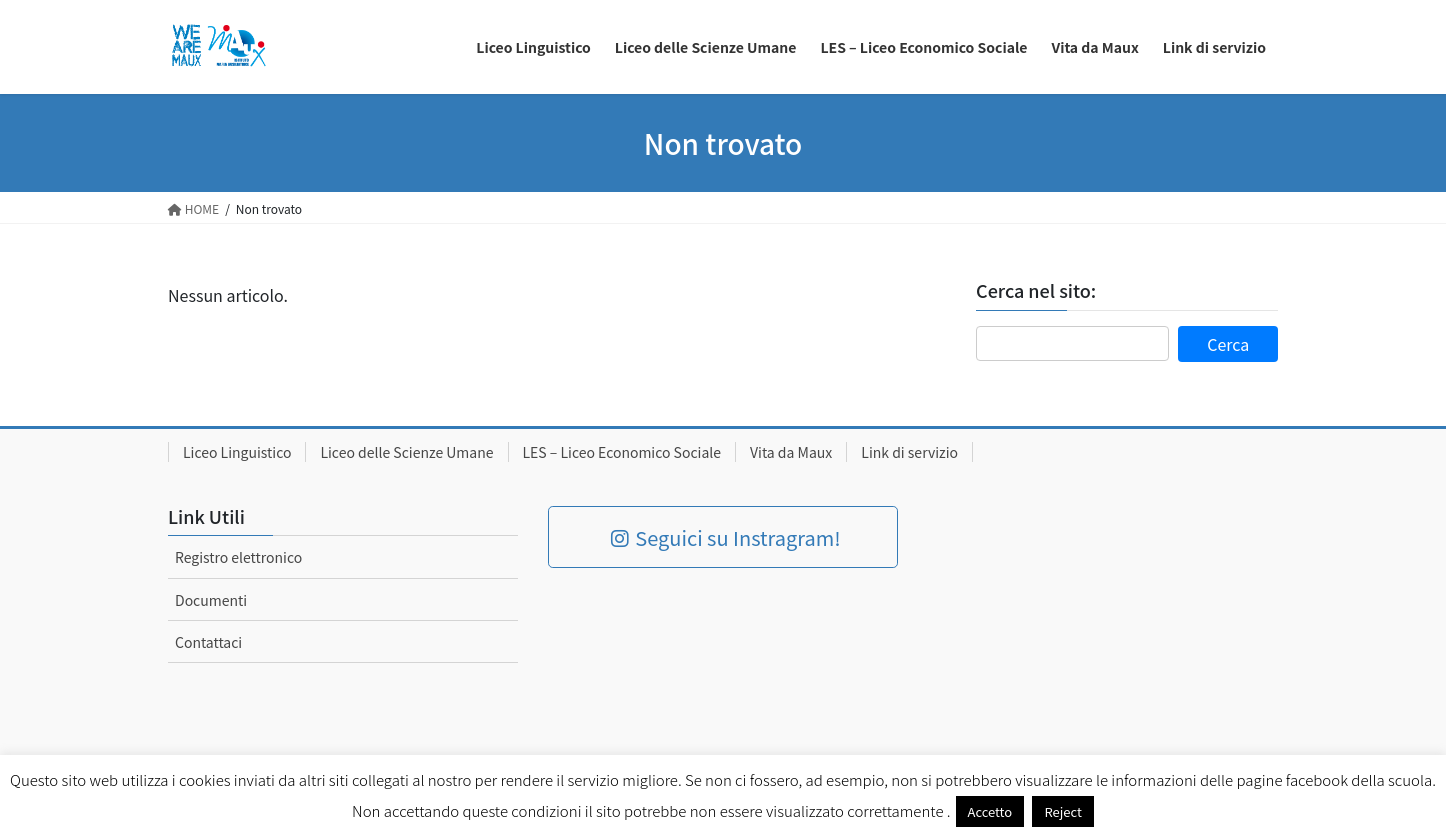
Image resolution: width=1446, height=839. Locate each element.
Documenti (211, 600)
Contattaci (208, 642)
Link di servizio (909, 452)
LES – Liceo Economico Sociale (622, 452)
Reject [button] (1062, 811)
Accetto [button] (990, 811)
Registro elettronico (238, 557)
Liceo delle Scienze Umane (406, 452)
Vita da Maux (791, 452)
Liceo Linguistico (237, 452)
